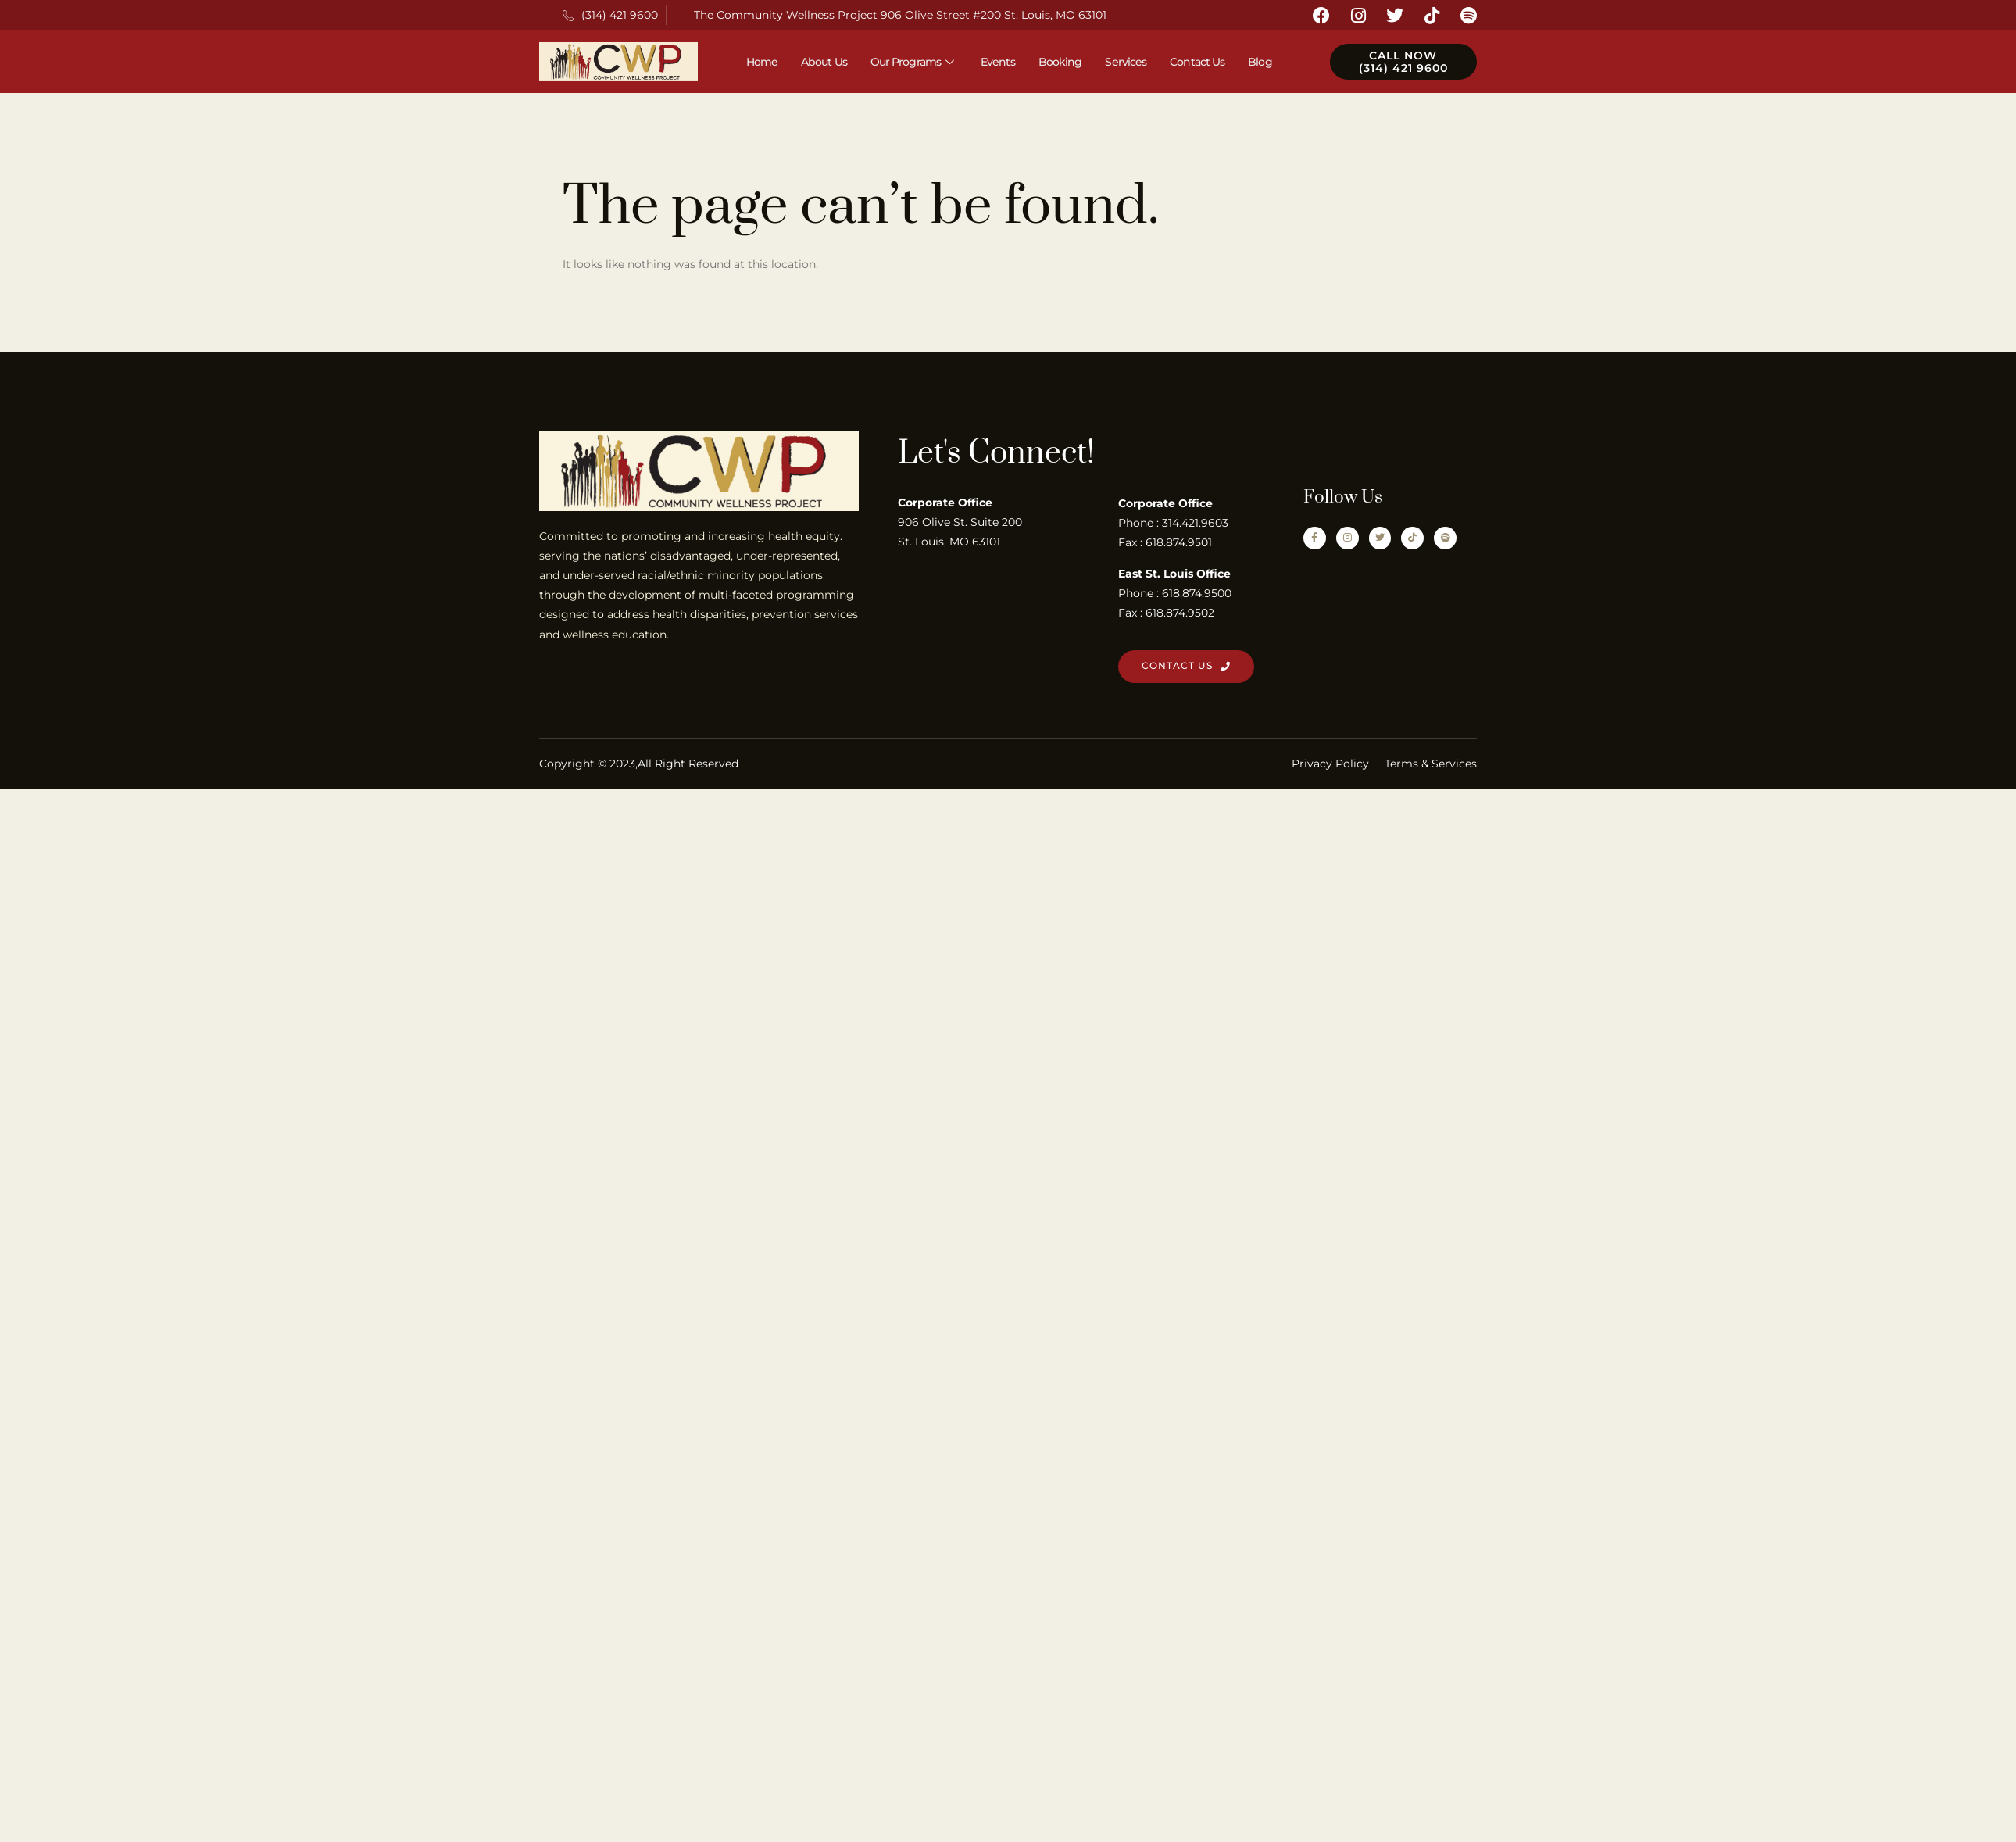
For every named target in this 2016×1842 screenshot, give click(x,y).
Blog (1259, 62)
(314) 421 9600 (610, 15)
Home (761, 62)
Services (1125, 62)
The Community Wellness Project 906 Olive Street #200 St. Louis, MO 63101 (900, 15)
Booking (1060, 62)
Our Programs (913, 62)
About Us (824, 62)
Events (998, 62)
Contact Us (1197, 62)
